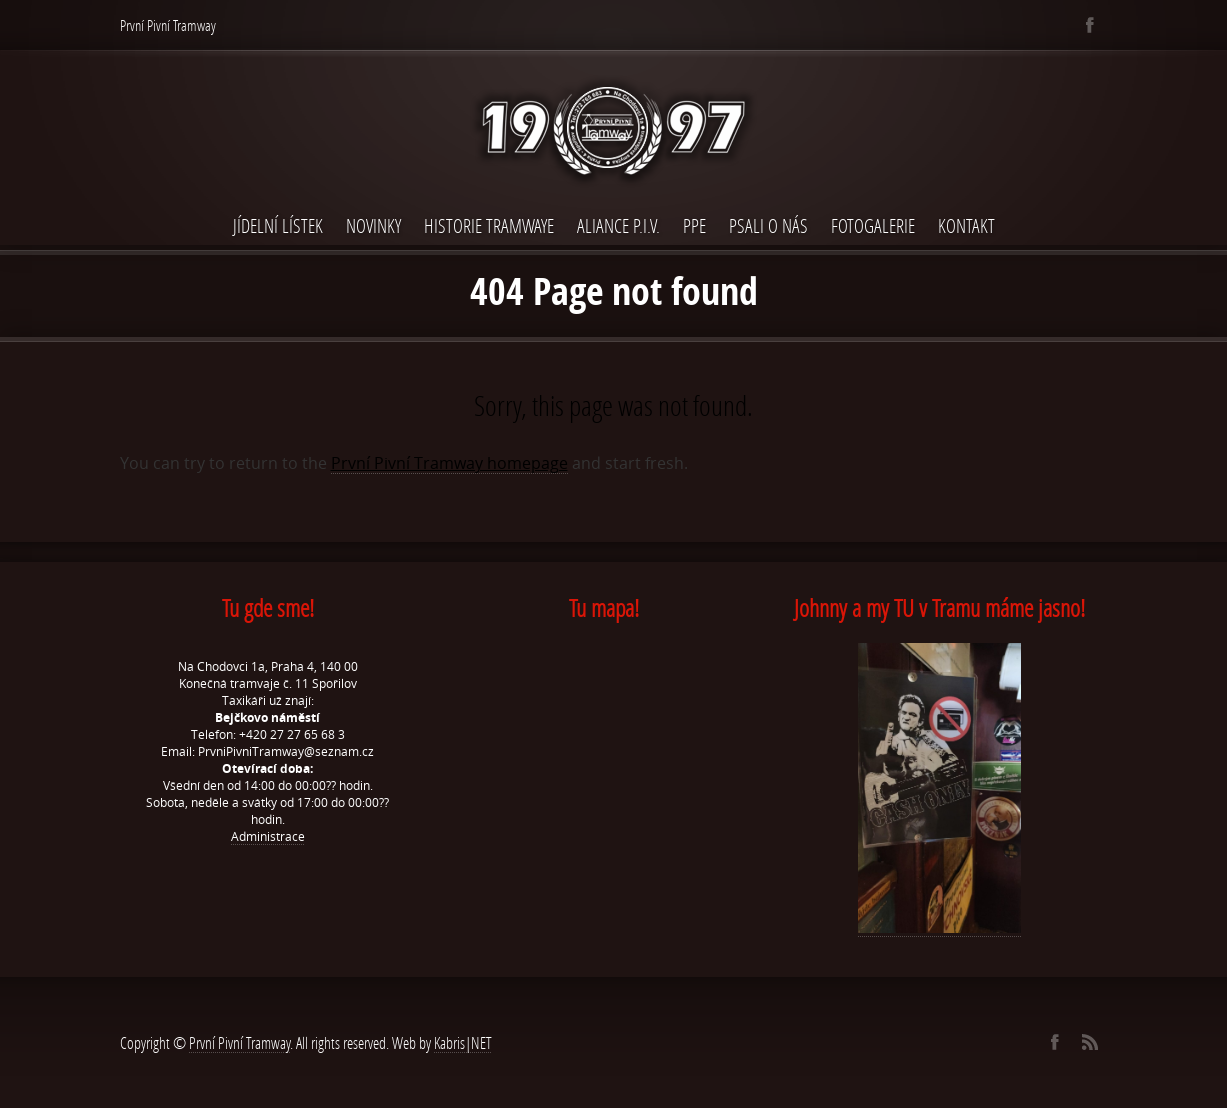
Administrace (268, 836)
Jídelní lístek (278, 225)
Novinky (373, 225)
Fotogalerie (873, 225)
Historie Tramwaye (489, 225)
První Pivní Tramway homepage (449, 463)
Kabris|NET (463, 1042)
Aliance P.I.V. (618, 225)
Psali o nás (768, 225)
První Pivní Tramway (239, 1042)
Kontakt (966, 225)
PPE (694, 225)
